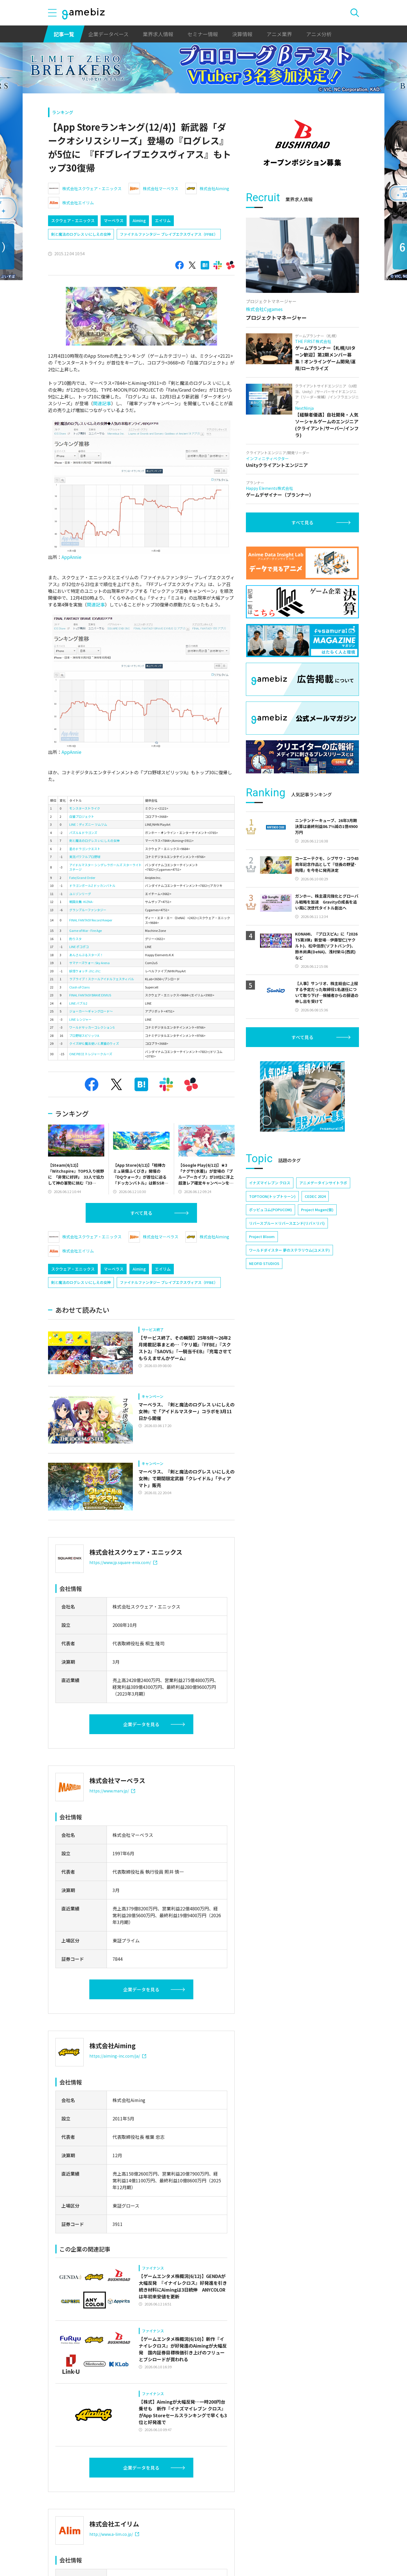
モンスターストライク (84, 808)
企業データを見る (141, 1724)
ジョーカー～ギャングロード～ (91, 1011)
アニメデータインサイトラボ (323, 1182)
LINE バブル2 (78, 1003)
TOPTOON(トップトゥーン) (272, 1196)
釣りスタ (75, 938)
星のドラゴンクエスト (84, 848)
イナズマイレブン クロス (269, 1182)
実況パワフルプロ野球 (84, 856)
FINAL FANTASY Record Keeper (90, 920)
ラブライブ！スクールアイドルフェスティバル (101, 979)
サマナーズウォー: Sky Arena (89, 962)
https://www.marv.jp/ (112, 1791)
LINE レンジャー (80, 1019)
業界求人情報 (158, 34)
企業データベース (108, 34)
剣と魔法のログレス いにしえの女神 (81, 234)
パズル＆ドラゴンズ (83, 832)
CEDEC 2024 (315, 1196)
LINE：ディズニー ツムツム (88, 824)
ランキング (62, 112)
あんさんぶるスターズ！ (86, 955)
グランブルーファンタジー (87, 910)
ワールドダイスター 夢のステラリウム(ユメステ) (289, 1250)
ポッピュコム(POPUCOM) (270, 1209)
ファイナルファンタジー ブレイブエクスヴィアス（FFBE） (169, 234)
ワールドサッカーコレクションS (91, 1027)
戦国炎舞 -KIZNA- (81, 901)
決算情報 (242, 34)
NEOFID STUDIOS (264, 1263)
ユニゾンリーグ (80, 893)
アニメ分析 (319, 34)
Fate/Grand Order (82, 877)
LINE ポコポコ (79, 946)
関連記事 (102, 403)
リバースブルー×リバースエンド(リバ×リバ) (287, 1223)
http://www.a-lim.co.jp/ (114, 2534)
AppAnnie (71, 557)
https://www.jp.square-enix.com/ (123, 1562)
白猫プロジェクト (81, 816)
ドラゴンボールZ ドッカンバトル (92, 885)
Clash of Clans (79, 987)
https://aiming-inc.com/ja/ (117, 2056)
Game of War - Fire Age (85, 930)
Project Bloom (262, 1236)
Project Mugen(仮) (317, 1209)
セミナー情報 (202, 34)
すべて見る (141, 1212)
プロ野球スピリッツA (84, 1035)
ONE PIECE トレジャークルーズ (90, 1054)
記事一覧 (64, 34)
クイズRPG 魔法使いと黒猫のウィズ (94, 1043)
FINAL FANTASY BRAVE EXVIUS (90, 995)
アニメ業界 (279, 34)
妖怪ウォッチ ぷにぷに (85, 971)
